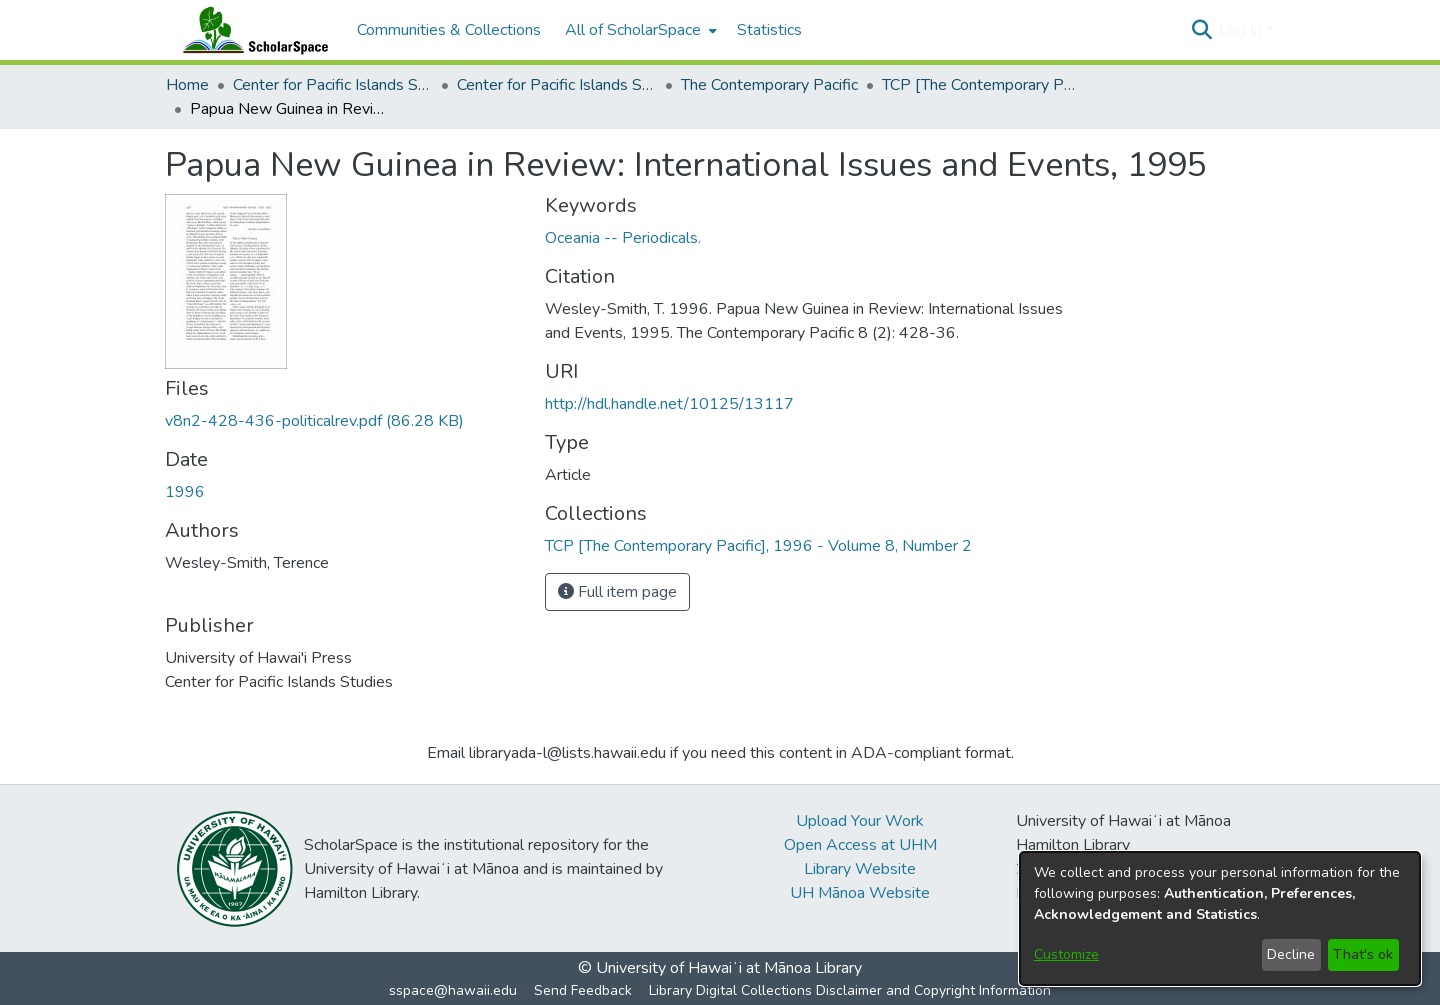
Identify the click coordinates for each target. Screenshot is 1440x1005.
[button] (1201, 30)
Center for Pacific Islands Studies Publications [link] (557, 85)
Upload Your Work (860, 821)
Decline (1291, 954)
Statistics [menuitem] (769, 30)
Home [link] (187, 85)
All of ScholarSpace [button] (633, 30)
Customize (1066, 954)
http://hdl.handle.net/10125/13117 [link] (669, 404)
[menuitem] (639, 30)
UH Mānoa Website (860, 893)
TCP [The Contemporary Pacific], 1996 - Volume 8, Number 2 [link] (982, 85)
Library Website (860, 869)
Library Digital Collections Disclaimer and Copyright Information (850, 990)
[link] (314, 421)
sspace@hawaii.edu (453, 990)
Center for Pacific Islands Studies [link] (333, 85)
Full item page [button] (617, 592)
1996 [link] (185, 492)
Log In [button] (1242, 30)
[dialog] (1220, 918)
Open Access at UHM (860, 845)
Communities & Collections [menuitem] (449, 30)
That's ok (1363, 954)
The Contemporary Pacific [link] (769, 85)
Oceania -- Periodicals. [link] (623, 238)
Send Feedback (583, 990)
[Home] (251, 30)
